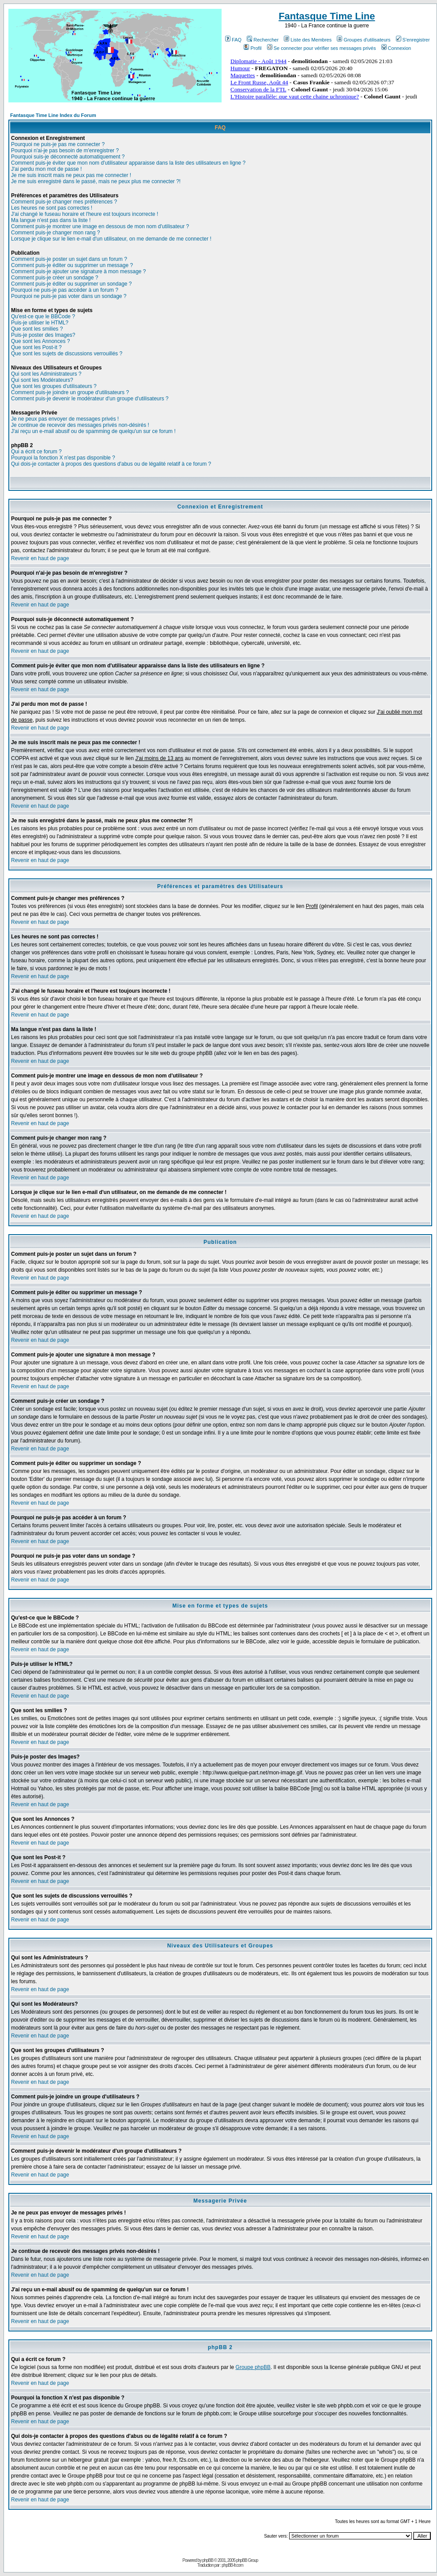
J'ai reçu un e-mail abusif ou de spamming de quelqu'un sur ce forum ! (93, 431)
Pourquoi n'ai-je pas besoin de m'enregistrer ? (65, 150)
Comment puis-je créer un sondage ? (54, 278)
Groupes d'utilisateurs (363, 39)
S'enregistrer (413, 39)
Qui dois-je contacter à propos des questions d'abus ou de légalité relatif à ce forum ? (111, 464)
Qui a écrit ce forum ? (36, 451)
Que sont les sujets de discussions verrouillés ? (66, 353)
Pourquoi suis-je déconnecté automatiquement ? (68, 157)
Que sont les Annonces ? (40, 341)
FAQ (233, 39)
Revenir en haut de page (40, 558)
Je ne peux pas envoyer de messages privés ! (65, 419)
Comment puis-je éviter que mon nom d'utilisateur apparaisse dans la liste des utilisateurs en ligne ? (128, 163)
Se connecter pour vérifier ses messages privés (321, 48)
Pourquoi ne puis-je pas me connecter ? (58, 144)
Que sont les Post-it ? (36, 347)
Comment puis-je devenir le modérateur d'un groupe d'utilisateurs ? (90, 398)
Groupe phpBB (253, 2367)
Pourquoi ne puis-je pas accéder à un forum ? (64, 290)
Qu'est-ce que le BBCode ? (43, 316)
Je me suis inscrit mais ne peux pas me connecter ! (71, 175)
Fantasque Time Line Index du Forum (53, 115)
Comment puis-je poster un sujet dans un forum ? (69, 259)
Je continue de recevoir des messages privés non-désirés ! (80, 425)
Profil (252, 48)
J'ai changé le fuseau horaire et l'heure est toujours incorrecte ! (84, 214)
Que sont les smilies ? (37, 329)
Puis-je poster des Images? (43, 335)
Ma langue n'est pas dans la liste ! (50, 220)
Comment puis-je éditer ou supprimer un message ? (72, 265)
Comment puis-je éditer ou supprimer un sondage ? (71, 284)
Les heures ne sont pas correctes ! (51, 208)
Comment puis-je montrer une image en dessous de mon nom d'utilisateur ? (100, 226)
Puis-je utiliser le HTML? (39, 323)
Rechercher (263, 39)
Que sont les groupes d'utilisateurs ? (54, 386)
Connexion (396, 48)
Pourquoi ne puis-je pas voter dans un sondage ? (69, 296)
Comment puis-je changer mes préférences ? (64, 202)
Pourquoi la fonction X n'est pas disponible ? (63, 458)
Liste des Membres (308, 39)
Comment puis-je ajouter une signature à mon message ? (78, 271)
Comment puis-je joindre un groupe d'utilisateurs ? (70, 392)
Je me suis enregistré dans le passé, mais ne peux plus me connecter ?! (96, 181)
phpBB (207, 2560)
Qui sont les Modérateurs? (42, 380)
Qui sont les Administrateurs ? (46, 374)
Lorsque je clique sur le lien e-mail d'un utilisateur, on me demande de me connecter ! (111, 239)
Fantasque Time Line (327, 16)
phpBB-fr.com (232, 2565)
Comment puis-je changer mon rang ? (55, 233)
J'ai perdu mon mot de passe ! (46, 169)
